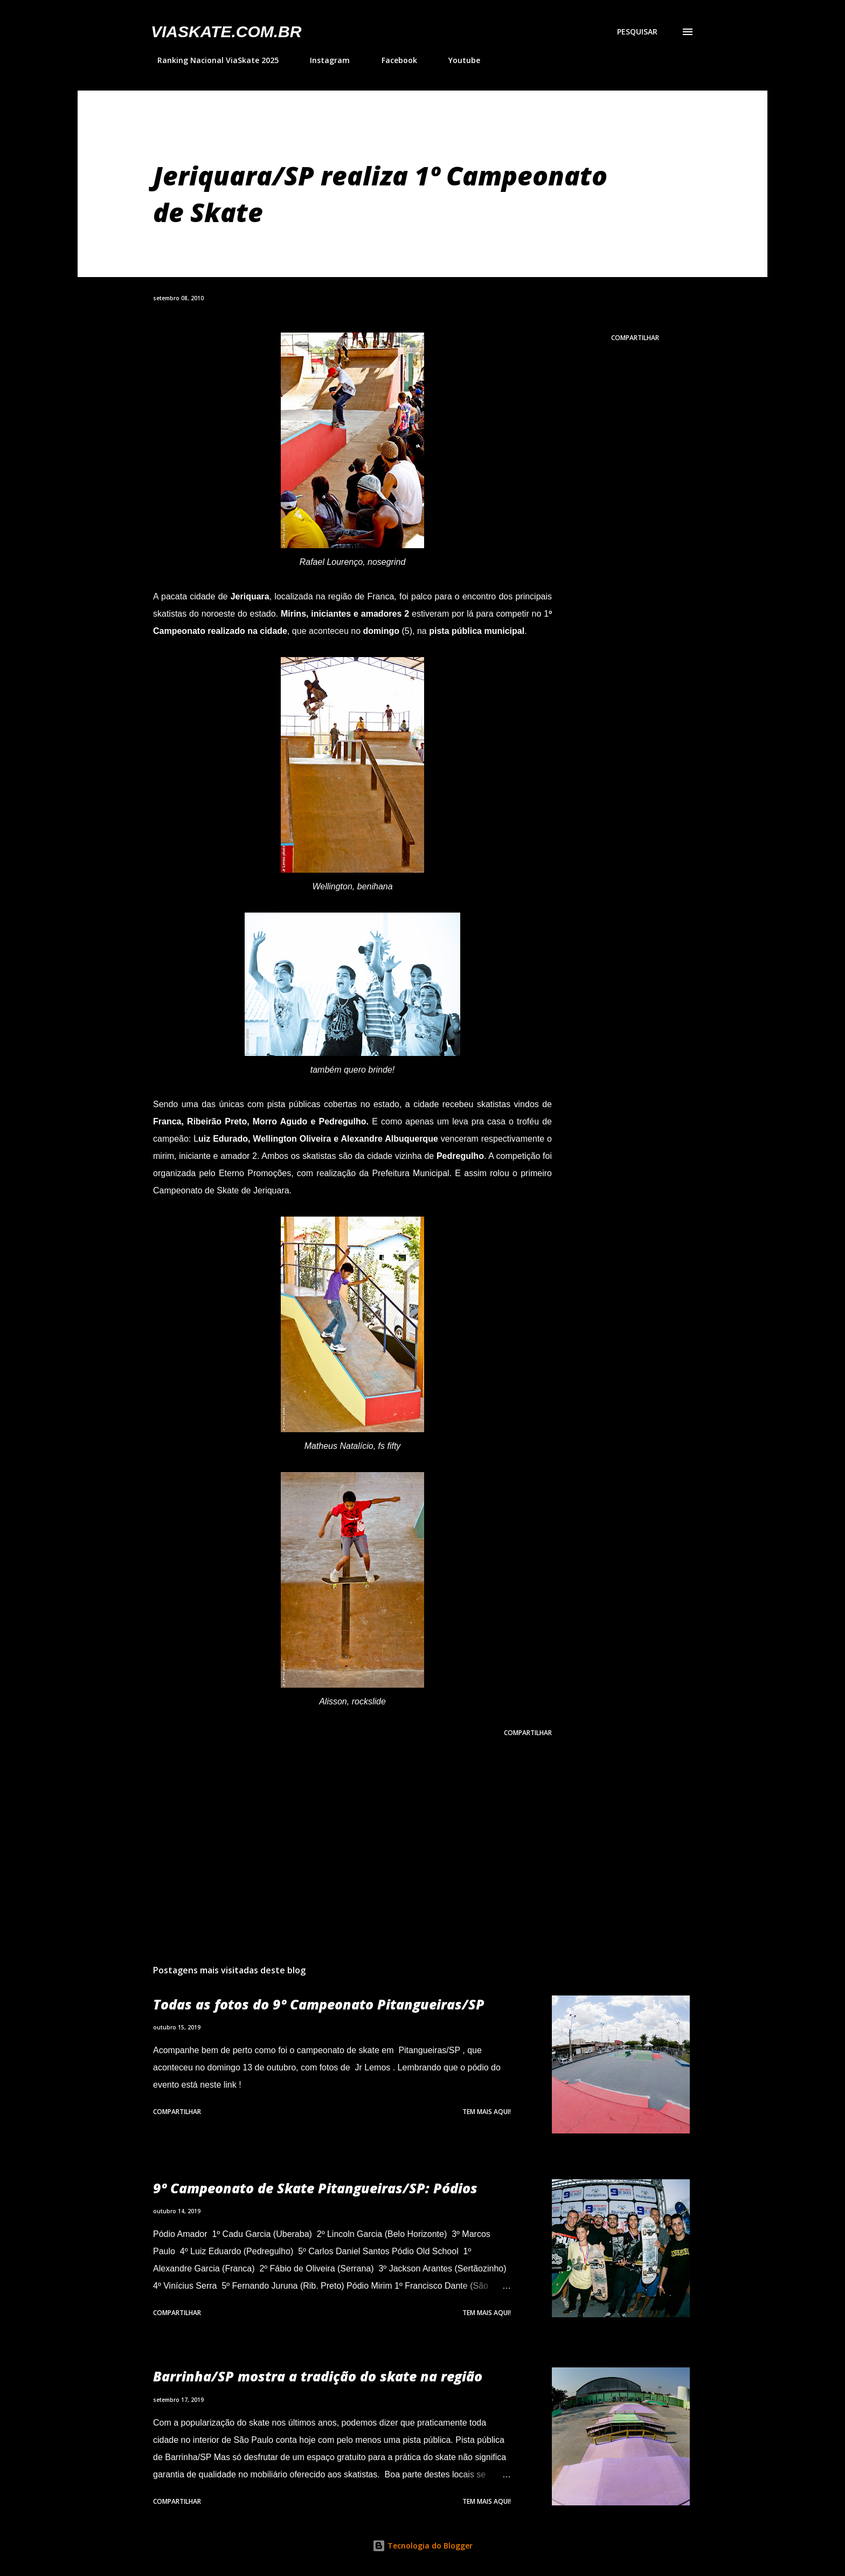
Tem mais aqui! (486, 2111)
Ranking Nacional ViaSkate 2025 (211, 60)
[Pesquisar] (637, 32)
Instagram (323, 60)
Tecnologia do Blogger (422, 2545)
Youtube (458, 60)
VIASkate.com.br (226, 31)
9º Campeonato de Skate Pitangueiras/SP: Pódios (315, 2188)
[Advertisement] (335, 1830)
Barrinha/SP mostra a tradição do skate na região (317, 2376)
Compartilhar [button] (635, 337)
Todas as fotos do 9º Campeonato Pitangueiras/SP (318, 2004)
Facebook (393, 60)
